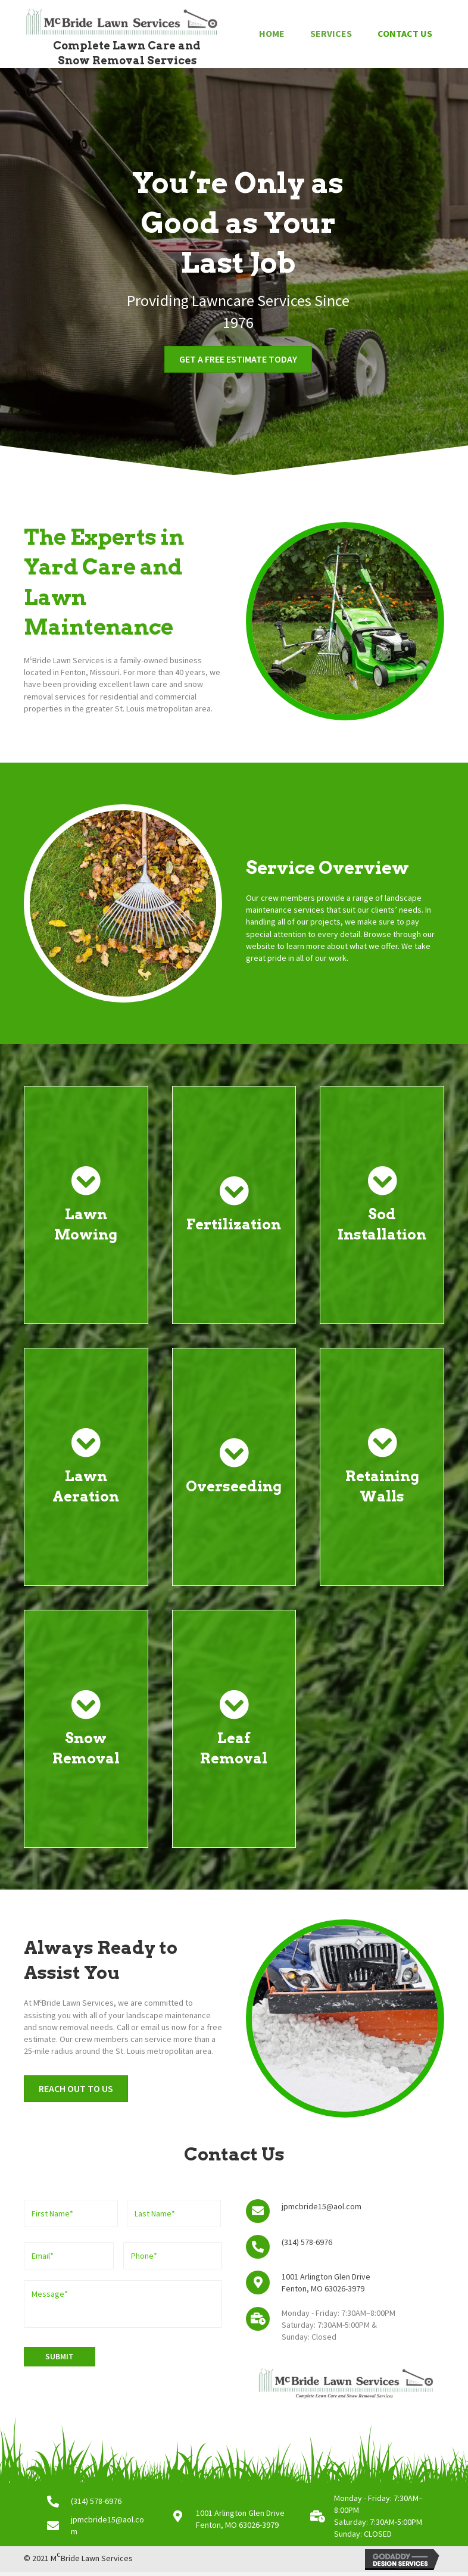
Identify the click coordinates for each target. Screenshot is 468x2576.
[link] (272, 33)
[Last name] (174, 2213)
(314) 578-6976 (307, 2242)
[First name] (71, 2213)
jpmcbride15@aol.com (321, 2206)
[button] (238, 359)
